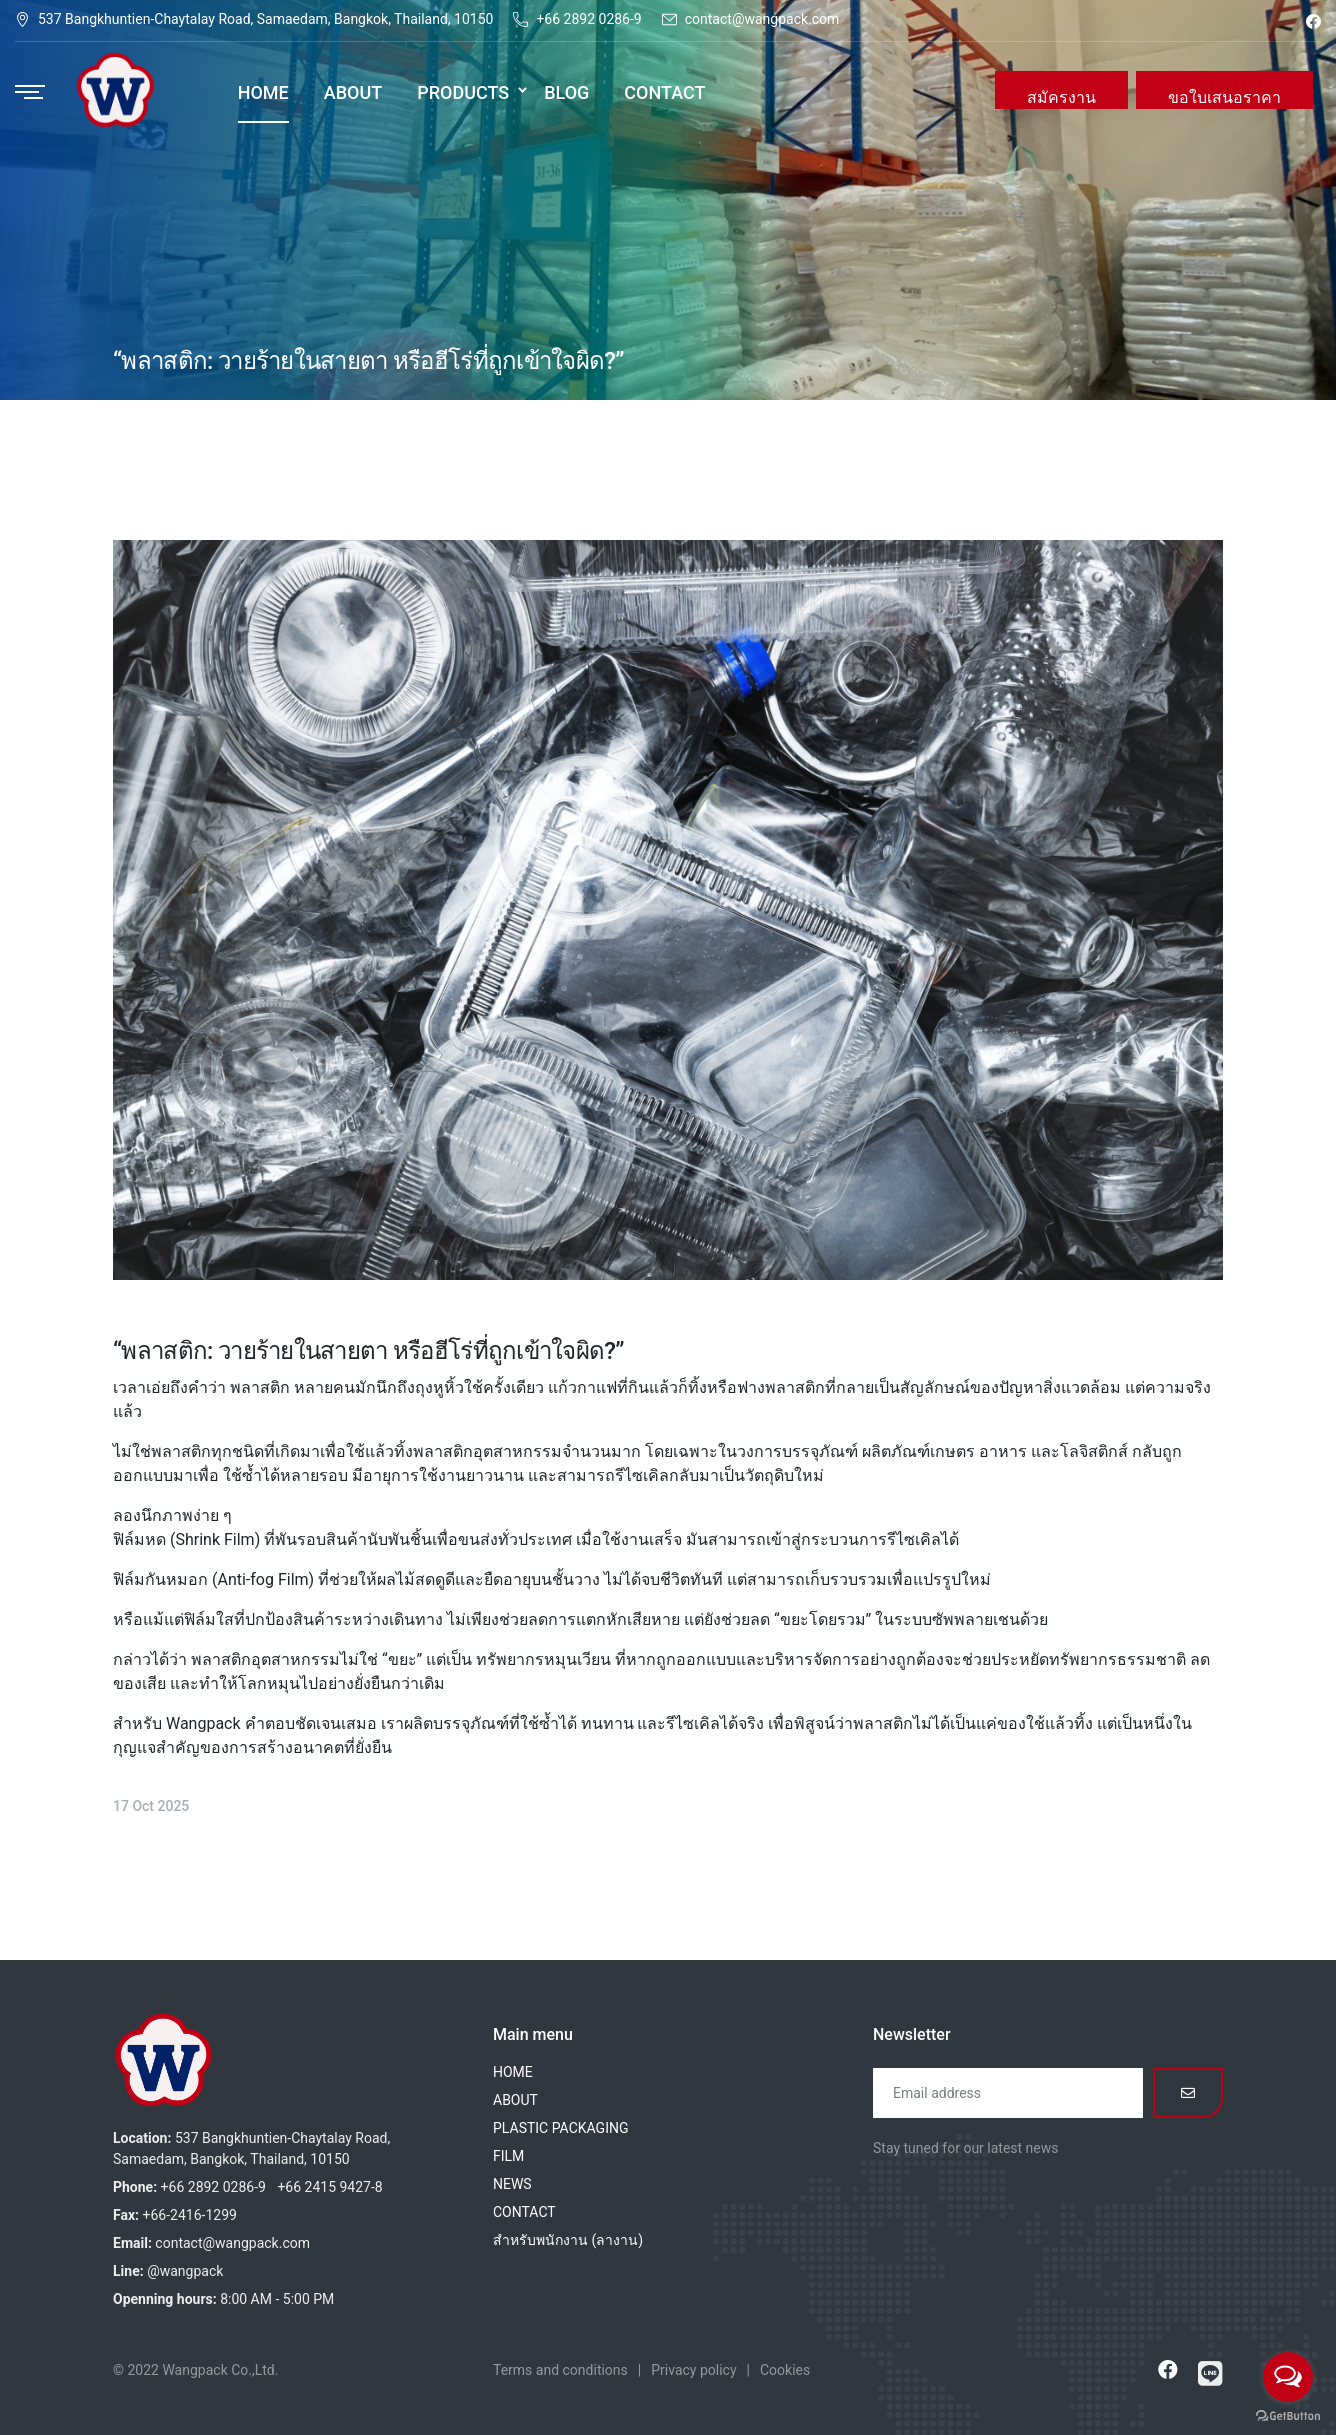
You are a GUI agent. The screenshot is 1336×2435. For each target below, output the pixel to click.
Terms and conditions (560, 2370)
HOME (513, 2072)
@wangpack (185, 2271)
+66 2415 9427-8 (329, 2187)
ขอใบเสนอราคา (1224, 97)
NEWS (512, 2184)
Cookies (785, 2370)
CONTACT (524, 2212)
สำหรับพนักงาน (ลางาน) (568, 2240)
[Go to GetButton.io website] (1288, 2415)
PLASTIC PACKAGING (560, 2128)
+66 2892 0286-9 (588, 19)
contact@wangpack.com (762, 19)
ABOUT (515, 2100)
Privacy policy (693, 2370)
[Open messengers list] (1288, 2377)
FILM (508, 2156)
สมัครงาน (1061, 97)
